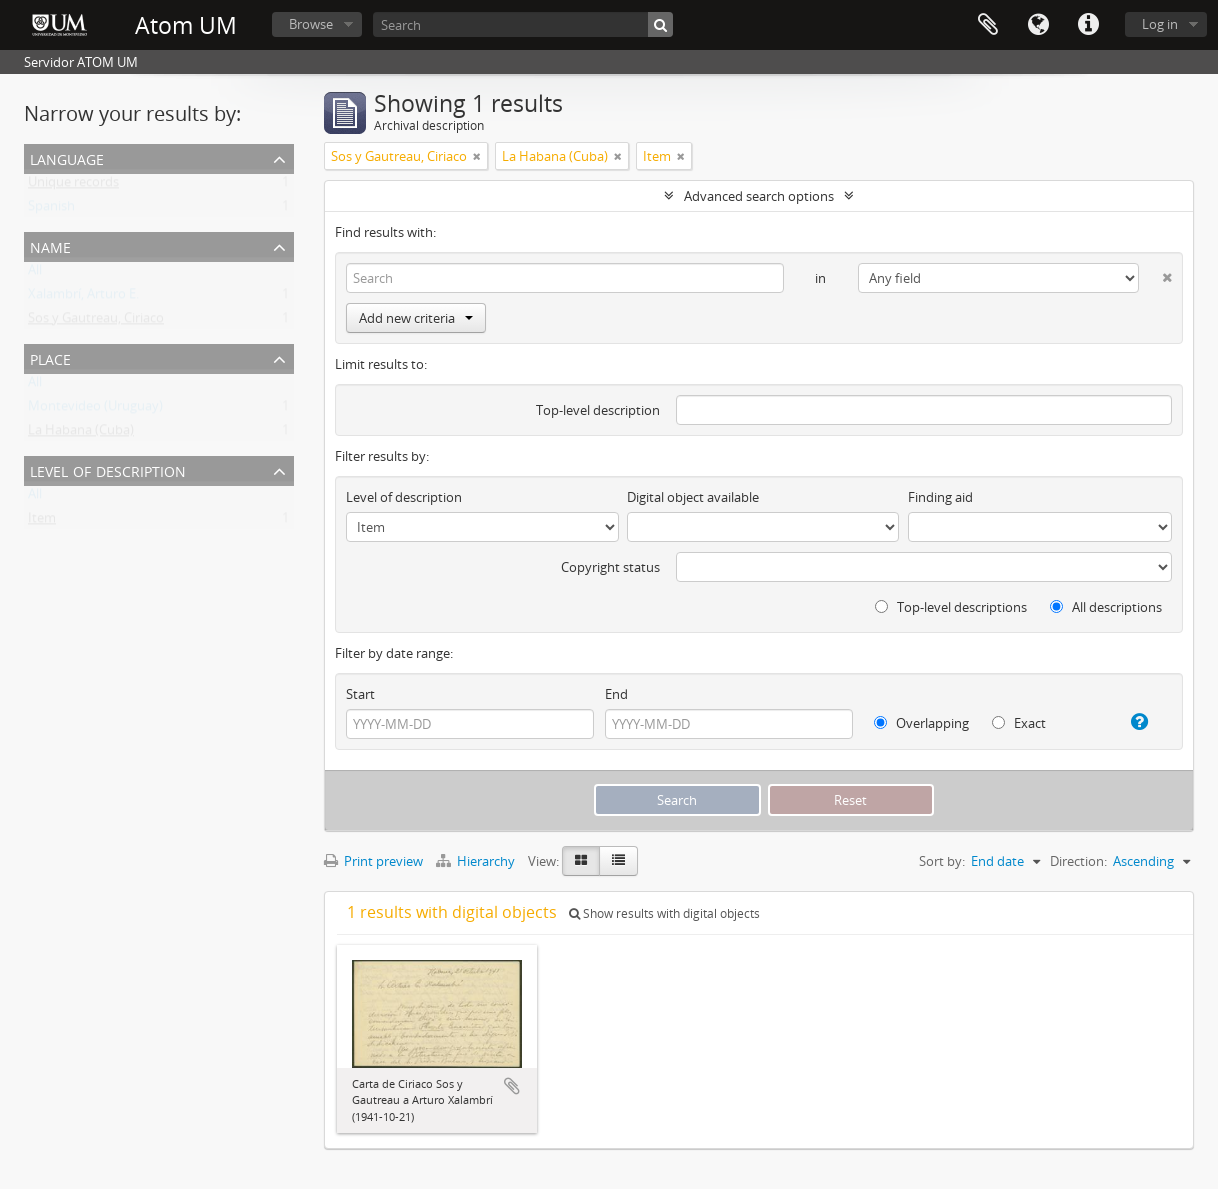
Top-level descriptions (951, 607)
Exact (1019, 723)
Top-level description (598, 410)
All (35, 274)
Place (50, 357)
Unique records (73, 186)
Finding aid (940, 497)
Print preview (373, 861)
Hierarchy (477, 861)
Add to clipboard (512, 1086)
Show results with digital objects (664, 913)
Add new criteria (416, 318)
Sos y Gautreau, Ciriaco (96, 322)
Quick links (1088, 25)
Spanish (51, 210)
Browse (311, 24)
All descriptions (1106, 607)
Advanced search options (759, 196)
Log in (1160, 24)
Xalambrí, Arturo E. (83, 298)
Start (360, 694)
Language (1038, 25)
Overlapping (921, 723)
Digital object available (693, 497)
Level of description (108, 469)
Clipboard (988, 25)
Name (50, 245)
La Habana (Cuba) (81, 434)
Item (42, 522)
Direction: (1078, 861)
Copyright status (610, 567)
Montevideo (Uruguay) (95, 410)
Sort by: (942, 861)
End (616, 694)
